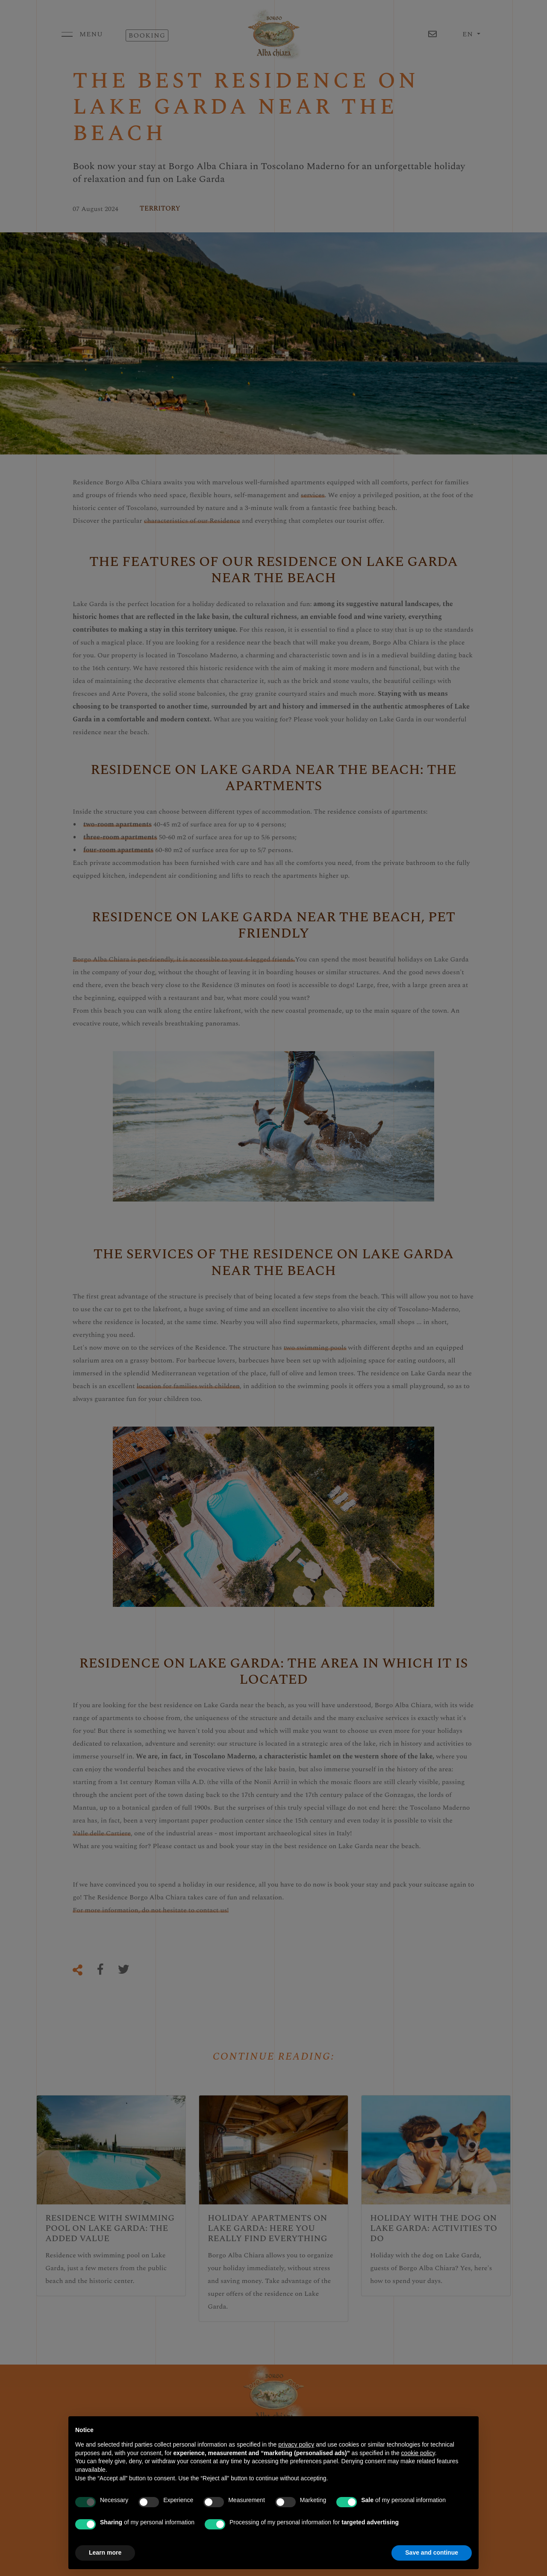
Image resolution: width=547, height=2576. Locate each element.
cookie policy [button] (418, 2453)
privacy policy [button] (296, 2444)
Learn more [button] (105, 2552)
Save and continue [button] (431, 2552)
